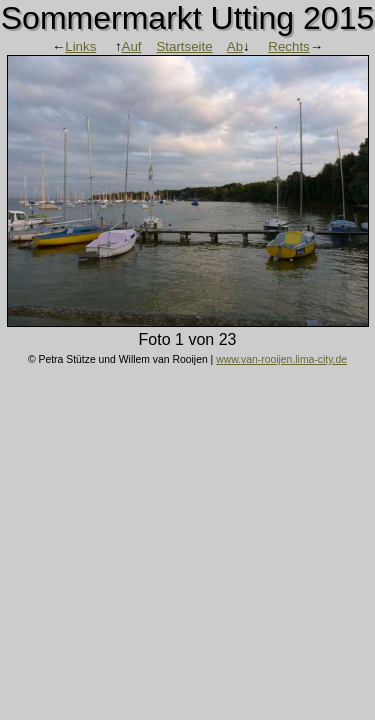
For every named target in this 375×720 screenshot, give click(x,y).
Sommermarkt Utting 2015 (187, 18)
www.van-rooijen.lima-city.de (281, 359)
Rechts (288, 46)
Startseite (184, 46)
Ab (235, 46)
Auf (132, 46)
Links (80, 46)
